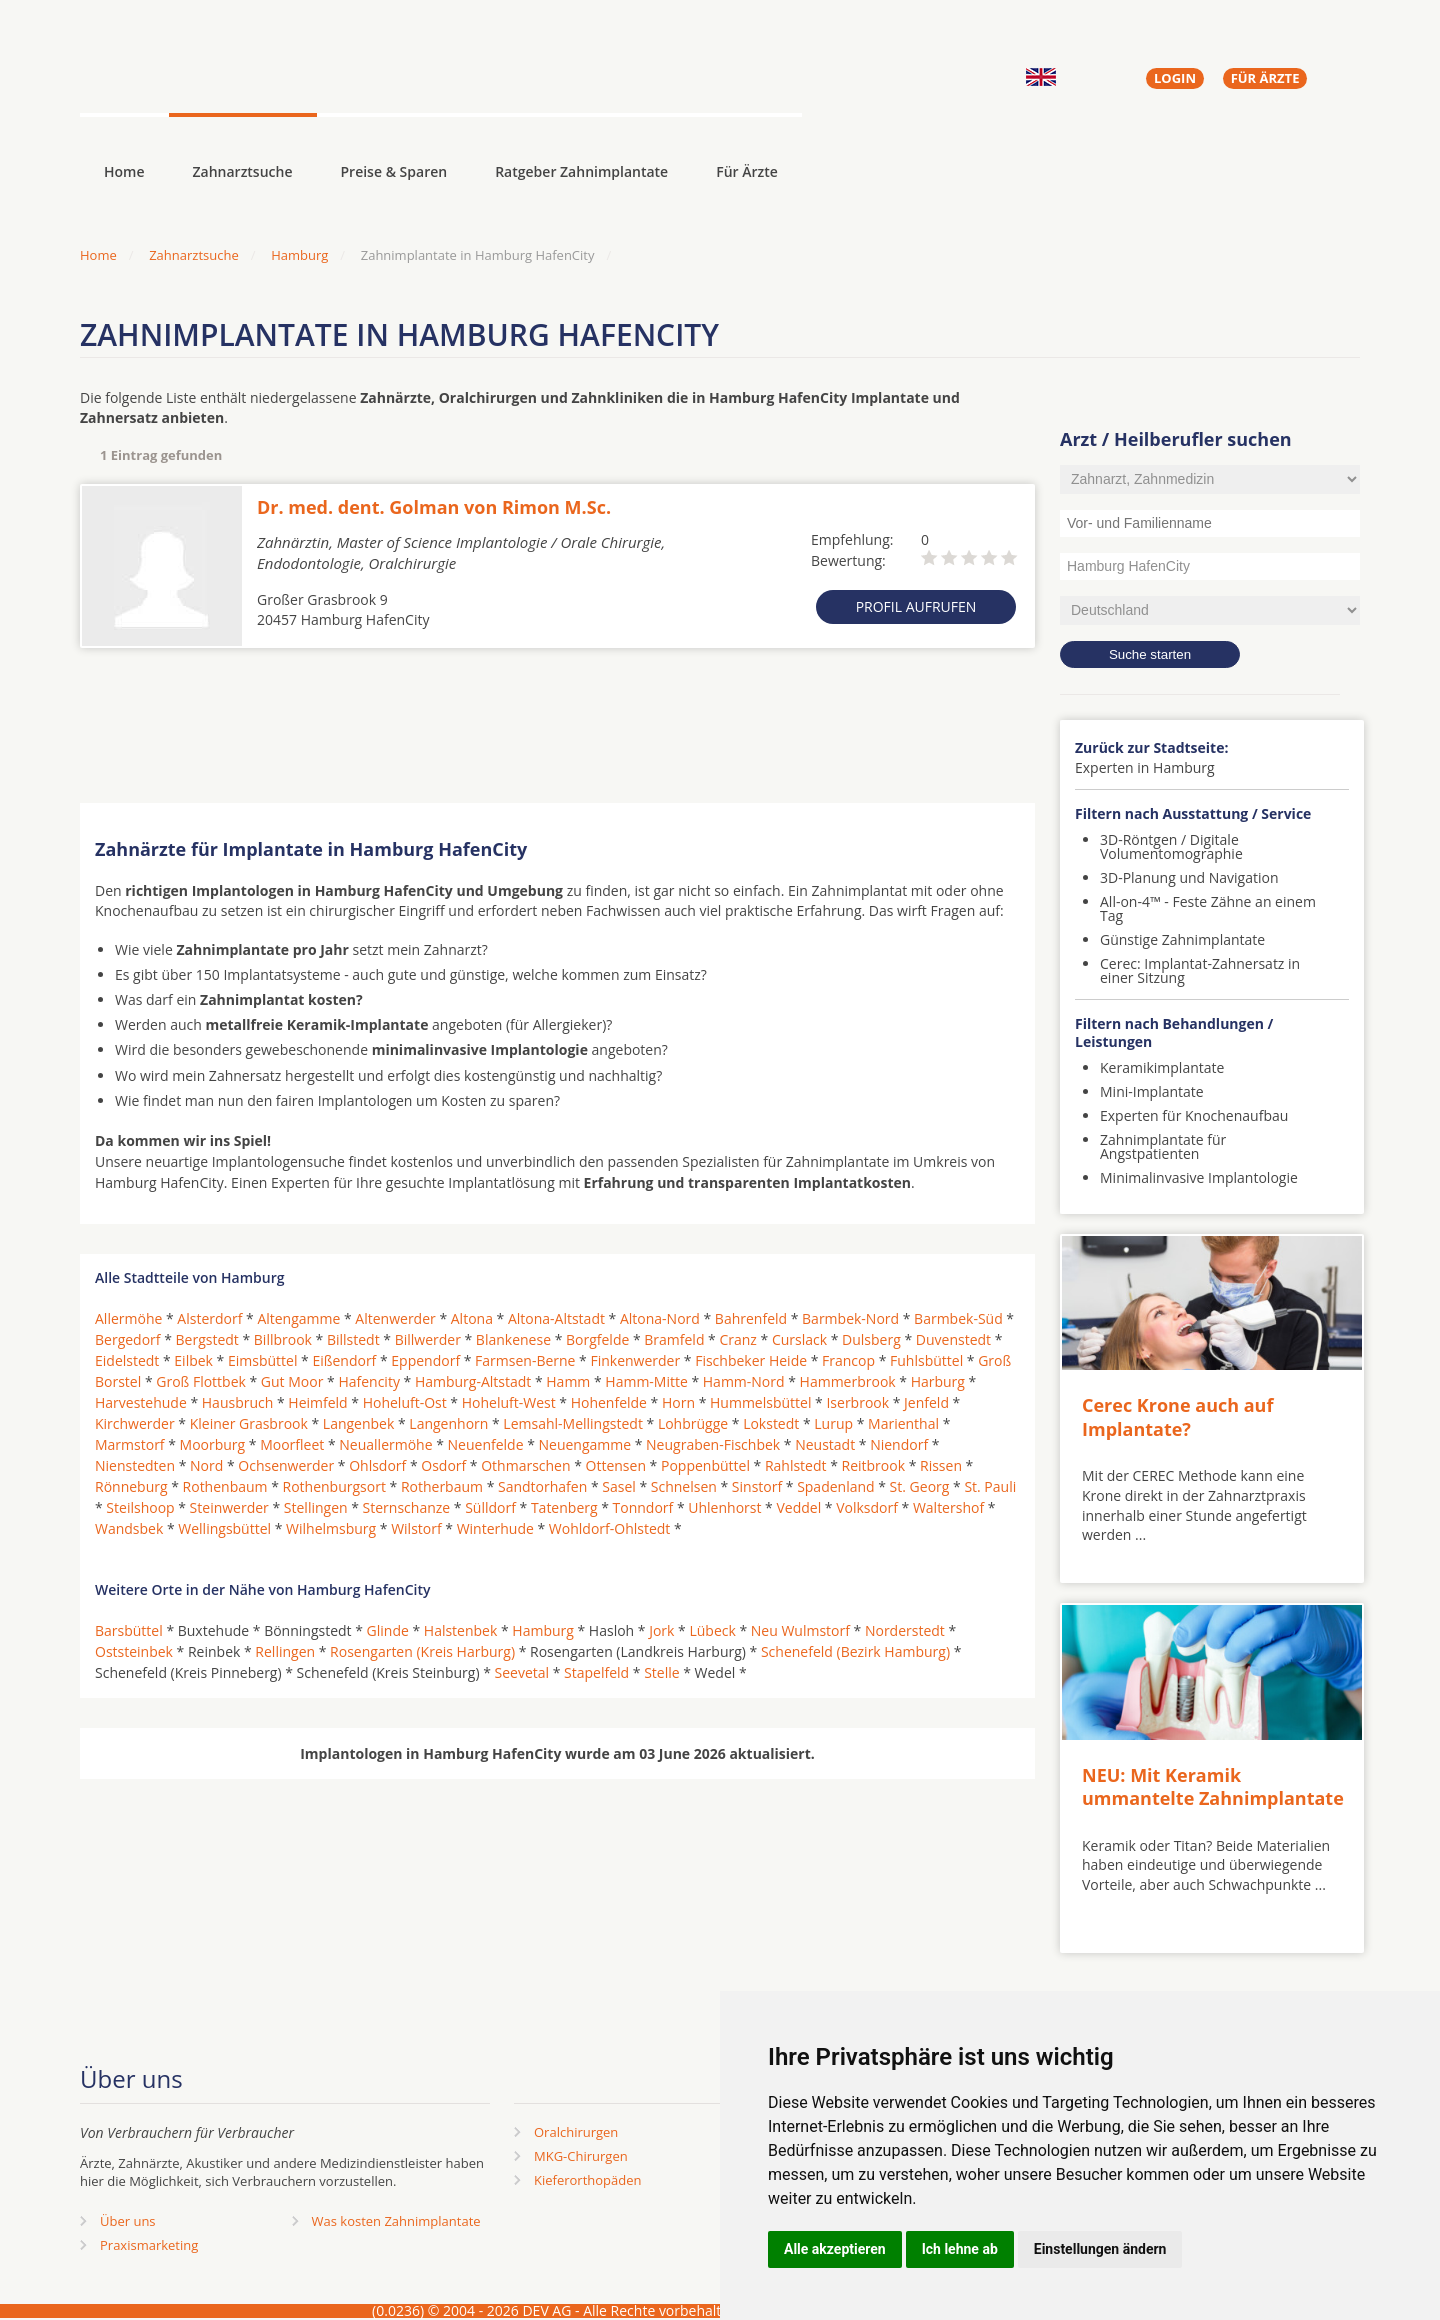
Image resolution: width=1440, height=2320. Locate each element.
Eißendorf (344, 1360)
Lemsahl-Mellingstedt (573, 1423)
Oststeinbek (134, 1651)
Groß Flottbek (201, 1381)
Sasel (619, 1486)
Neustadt (825, 1444)
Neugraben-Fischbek (713, 1444)
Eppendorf (425, 1360)
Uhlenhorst (724, 1507)
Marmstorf (130, 1444)
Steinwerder (229, 1507)
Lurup (833, 1423)
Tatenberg (564, 1507)
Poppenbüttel (705, 1465)
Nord (206, 1465)
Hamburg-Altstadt (473, 1381)
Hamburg (299, 255)
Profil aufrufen (916, 606)
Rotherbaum (442, 1486)
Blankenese (513, 1339)
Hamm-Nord (744, 1381)
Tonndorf (643, 1507)
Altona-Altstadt (556, 1318)
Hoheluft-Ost (405, 1402)
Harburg (938, 1381)
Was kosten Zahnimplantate (396, 2221)
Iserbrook (857, 1402)
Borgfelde (597, 1339)
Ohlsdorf (377, 1465)
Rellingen (285, 1651)
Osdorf (443, 1465)
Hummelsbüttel (760, 1402)
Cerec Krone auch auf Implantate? (1177, 1416)
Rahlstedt (796, 1465)
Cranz (737, 1339)
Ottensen (616, 1465)
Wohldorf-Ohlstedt (609, 1528)
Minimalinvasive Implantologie (1199, 1177)
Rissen (941, 1465)
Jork (661, 1630)
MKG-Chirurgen (581, 2156)
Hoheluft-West (509, 1402)
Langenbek (359, 1423)
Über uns (128, 2221)
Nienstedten (135, 1465)
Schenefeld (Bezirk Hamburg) (855, 1651)
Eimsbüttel (262, 1360)
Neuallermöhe (385, 1444)
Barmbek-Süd (958, 1318)
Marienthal (903, 1423)
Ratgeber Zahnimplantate (581, 171)
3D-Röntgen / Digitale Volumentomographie (1171, 846)
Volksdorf (867, 1507)
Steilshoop (140, 1507)
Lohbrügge (693, 1423)
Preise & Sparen (394, 171)
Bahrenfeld (751, 1318)
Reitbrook (874, 1465)
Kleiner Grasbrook (249, 1423)
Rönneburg (131, 1486)
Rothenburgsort (334, 1486)
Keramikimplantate (1162, 1067)
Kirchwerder (135, 1423)
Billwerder (428, 1339)
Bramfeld (674, 1339)
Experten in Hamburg (1145, 767)
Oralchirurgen (576, 2132)
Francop (848, 1360)
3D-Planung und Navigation (1189, 877)
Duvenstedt (953, 1339)
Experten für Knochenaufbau (1194, 1115)
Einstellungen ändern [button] (1100, 2249)
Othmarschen (525, 1465)
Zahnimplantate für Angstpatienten (1163, 1146)
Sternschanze (407, 1507)
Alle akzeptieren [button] (835, 2249)
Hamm (568, 1381)
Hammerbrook (848, 1381)
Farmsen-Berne (525, 1360)
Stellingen (316, 1507)
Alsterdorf (209, 1318)
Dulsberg (871, 1339)
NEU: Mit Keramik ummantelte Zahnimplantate (1213, 1786)
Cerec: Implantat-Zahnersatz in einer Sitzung (1200, 970)
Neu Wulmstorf (800, 1630)
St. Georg (920, 1486)
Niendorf (899, 1444)
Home (98, 255)
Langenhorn (448, 1423)
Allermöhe (128, 1318)
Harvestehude (141, 1402)
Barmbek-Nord (850, 1318)
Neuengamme (584, 1444)
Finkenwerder (635, 1360)
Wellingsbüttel (224, 1528)
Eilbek (193, 1360)
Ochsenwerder (286, 1465)
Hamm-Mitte (646, 1381)
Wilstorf (416, 1528)
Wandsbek (129, 1528)
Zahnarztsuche (243, 171)
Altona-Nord (660, 1318)
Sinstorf (757, 1486)
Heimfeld (317, 1402)
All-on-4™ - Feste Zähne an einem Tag (1208, 908)
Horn (678, 1402)
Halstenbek (461, 1630)
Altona (472, 1318)
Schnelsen (684, 1486)
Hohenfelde (609, 1402)
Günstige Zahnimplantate (1182, 939)
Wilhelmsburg (331, 1528)
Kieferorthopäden (588, 2180)
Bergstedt (207, 1339)
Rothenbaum (225, 1486)
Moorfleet (292, 1444)
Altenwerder (395, 1318)
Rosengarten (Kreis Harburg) (422, 1651)
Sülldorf (490, 1507)
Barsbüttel (129, 1630)
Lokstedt (771, 1423)
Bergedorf (128, 1339)
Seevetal (522, 1672)
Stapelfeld (596, 1672)
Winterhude (495, 1528)
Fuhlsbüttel (926, 1360)
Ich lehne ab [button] (960, 2249)
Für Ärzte (747, 171)
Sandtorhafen (542, 1486)
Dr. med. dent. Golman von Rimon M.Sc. (434, 507)
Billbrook (283, 1339)
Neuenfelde (486, 1444)
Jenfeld (926, 1402)
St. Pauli (990, 1486)
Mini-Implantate (1152, 1091)
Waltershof (948, 1507)
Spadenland (836, 1486)
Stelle (661, 1672)
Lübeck (712, 1630)
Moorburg (213, 1444)
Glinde (388, 1630)
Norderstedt (905, 1630)
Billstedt (353, 1339)
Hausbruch (238, 1402)
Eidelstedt (127, 1360)
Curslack (799, 1339)
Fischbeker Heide (751, 1360)
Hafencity (369, 1381)
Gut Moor (292, 1381)
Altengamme (298, 1318)
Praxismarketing (149, 2245)
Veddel (798, 1507)
